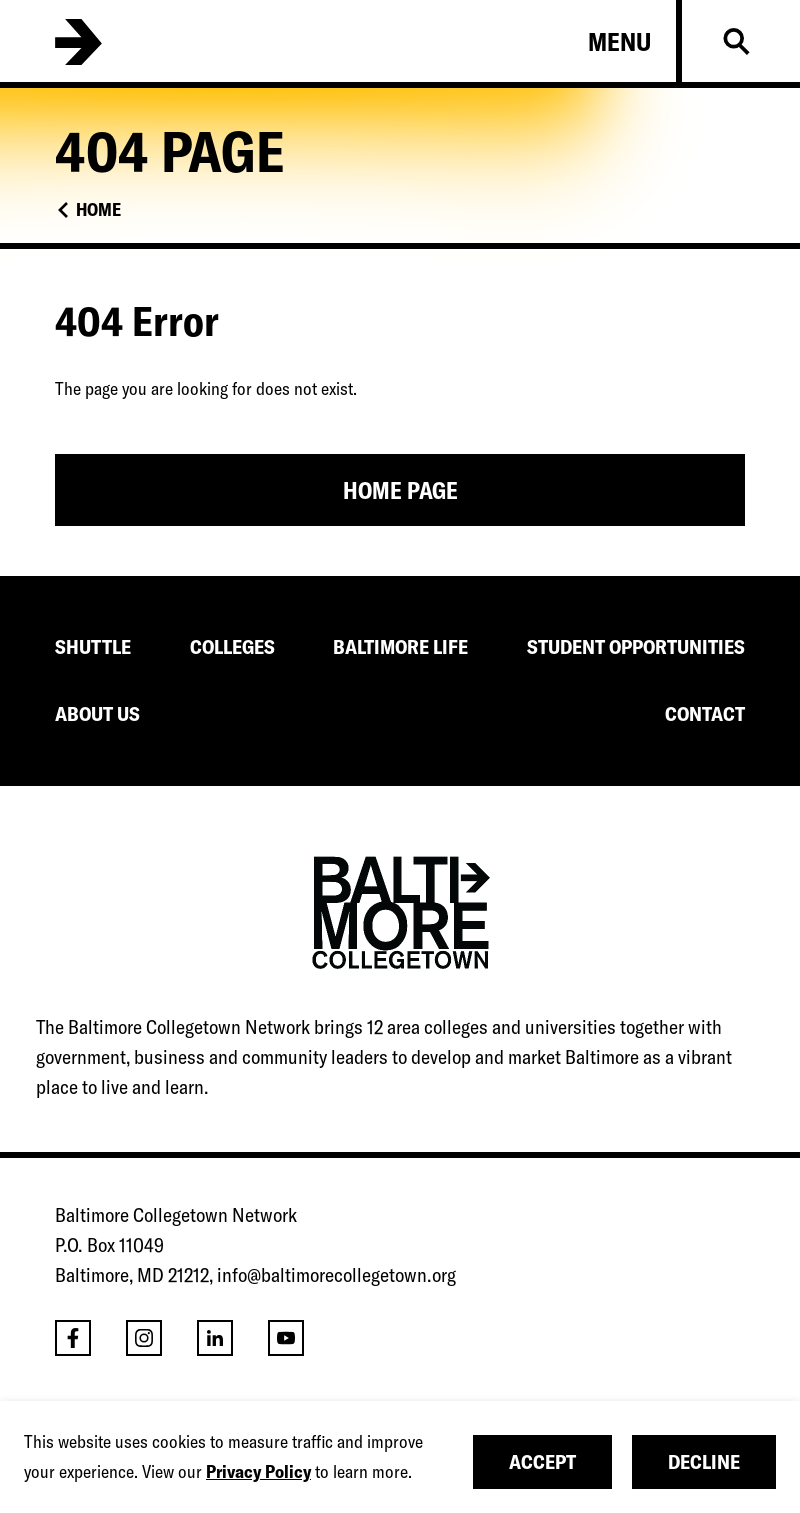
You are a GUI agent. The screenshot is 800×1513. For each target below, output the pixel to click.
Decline (704, 1461)
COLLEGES (232, 646)
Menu (619, 42)
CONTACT (705, 713)
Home (98, 209)
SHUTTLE (93, 646)
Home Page (400, 490)
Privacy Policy (258, 1471)
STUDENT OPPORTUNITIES (636, 646)
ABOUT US (97, 713)
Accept (542, 1461)
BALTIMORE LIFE (400, 646)
